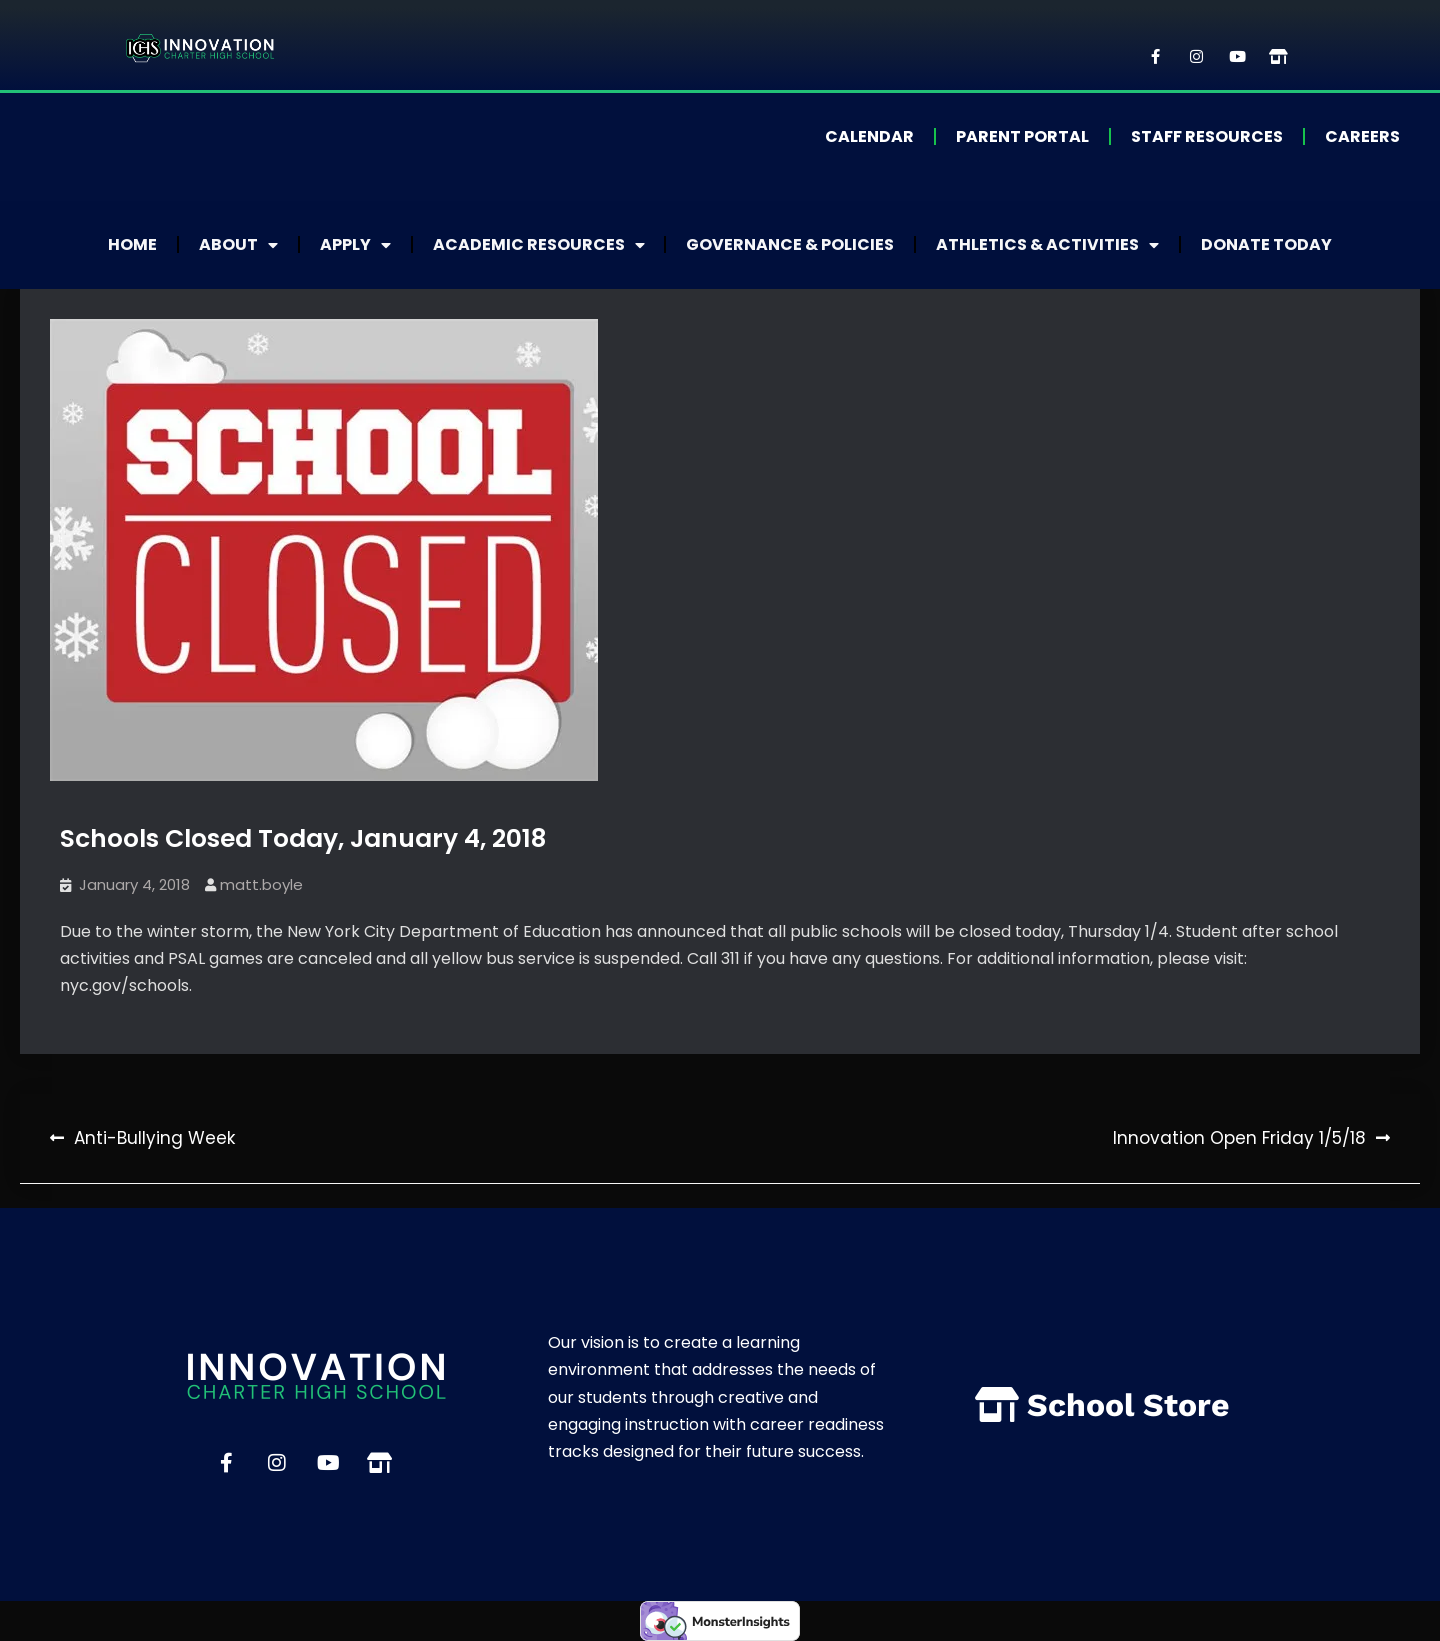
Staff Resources (1207, 136)
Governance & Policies (791, 244)
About (238, 245)
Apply (355, 245)
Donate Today (1267, 244)
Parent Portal (1022, 136)
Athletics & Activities (1048, 245)
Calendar (869, 136)
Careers (1362, 136)
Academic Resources (539, 245)
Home (132, 244)
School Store (1128, 1405)
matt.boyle (261, 884)
